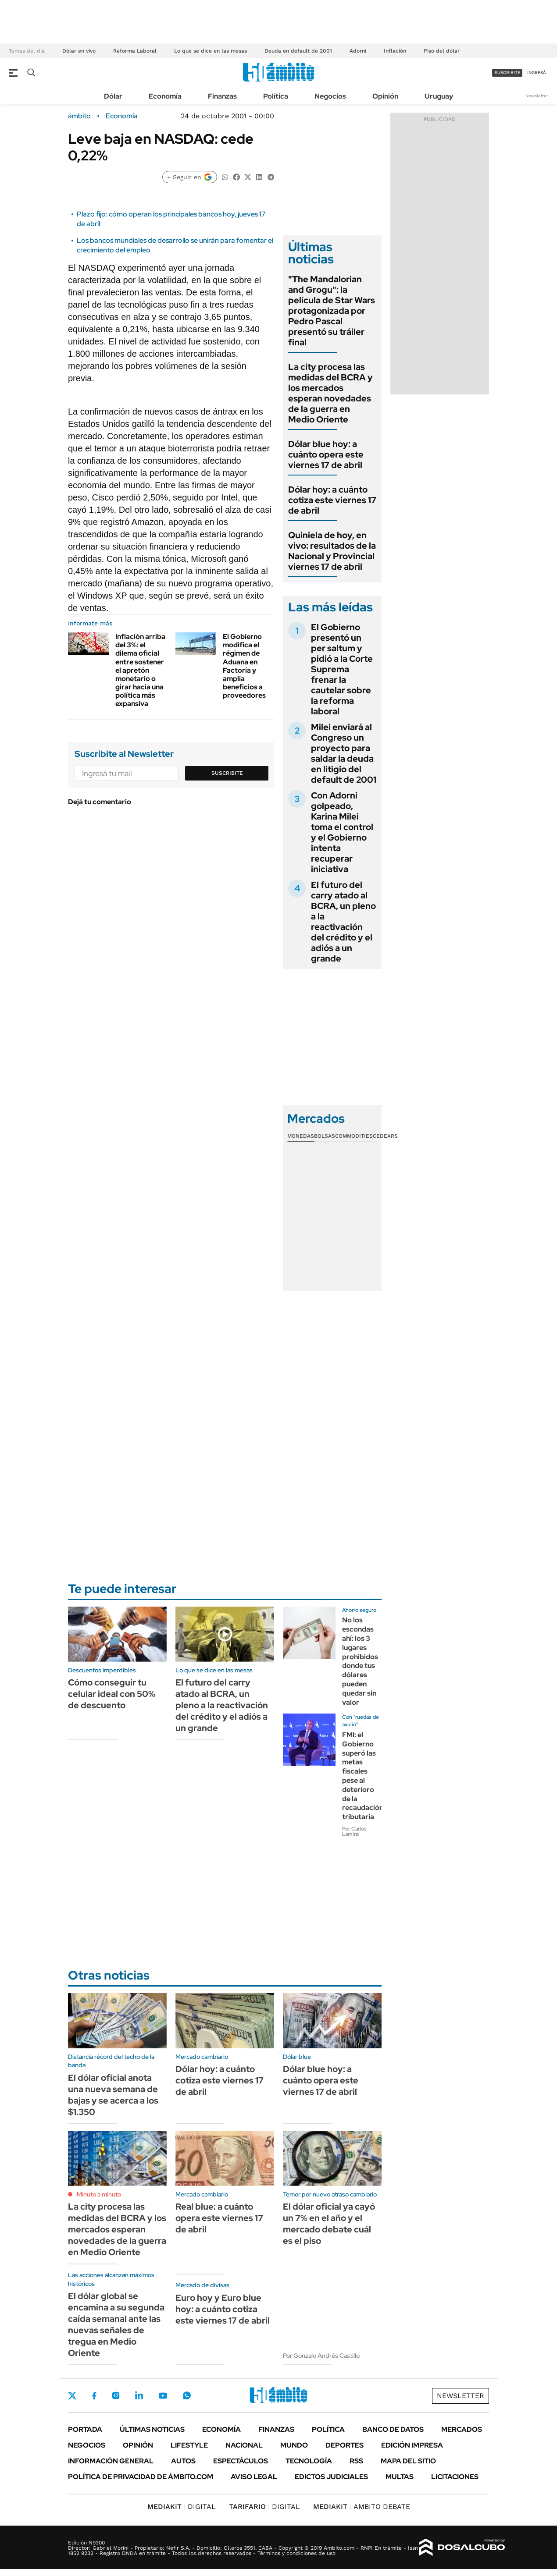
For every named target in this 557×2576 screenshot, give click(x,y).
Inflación (395, 51)
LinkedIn (139, 2395)
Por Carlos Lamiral (354, 1831)
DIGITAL (181, 2506)
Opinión (385, 96)
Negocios (330, 96)
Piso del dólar (442, 51)
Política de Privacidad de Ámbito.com (140, 2476)
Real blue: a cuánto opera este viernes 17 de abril (219, 2218)
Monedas (300, 1136)
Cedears (385, 1136)
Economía (165, 96)
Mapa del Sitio (408, 2461)
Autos (183, 2461)
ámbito (79, 116)
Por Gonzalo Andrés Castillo (321, 2356)
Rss (356, 2461)
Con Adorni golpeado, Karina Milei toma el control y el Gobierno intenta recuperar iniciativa (342, 832)
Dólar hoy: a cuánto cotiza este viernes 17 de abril (332, 500)
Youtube (162, 2395)
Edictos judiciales (331, 2476)
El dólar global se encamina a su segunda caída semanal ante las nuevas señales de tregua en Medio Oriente (116, 2324)
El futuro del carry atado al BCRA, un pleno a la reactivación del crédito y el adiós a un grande (343, 921)
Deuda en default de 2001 (298, 51)
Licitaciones (454, 2476)
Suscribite (227, 773)
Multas (400, 2476)
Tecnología (309, 2461)
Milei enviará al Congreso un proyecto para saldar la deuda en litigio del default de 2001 (343, 753)
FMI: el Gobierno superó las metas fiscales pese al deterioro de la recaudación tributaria (362, 1775)
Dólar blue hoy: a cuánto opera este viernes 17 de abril (326, 454)
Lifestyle (189, 2445)
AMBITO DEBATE (361, 2506)
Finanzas (222, 96)
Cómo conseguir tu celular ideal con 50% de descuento (111, 1694)
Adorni (358, 51)
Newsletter (536, 95)
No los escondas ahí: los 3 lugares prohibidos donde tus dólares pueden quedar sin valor (360, 1661)
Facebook (94, 2395)
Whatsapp (187, 2395)
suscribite (507, 72)
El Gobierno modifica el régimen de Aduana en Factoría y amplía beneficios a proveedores (244, 666)
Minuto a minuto (99, 2194)
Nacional (244, 2445)
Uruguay (439, 96)
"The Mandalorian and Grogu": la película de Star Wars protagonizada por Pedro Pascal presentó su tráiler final (331, 310)
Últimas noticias (152, 2429)
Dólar (113, 96)
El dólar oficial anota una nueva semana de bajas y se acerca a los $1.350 (113, 2095)
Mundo (294, 2445)
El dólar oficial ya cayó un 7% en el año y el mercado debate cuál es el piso (329, 2223)
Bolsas (324, 1136)
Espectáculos (240, 2461)
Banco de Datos (393, 2429)
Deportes (344, 2445)
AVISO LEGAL (254, 2476)
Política (275, 96)
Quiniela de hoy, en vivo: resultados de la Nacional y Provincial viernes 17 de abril (332, 550)
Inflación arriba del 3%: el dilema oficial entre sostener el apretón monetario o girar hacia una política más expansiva (140, 670)
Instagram (116, 2395)
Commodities (354, 1136)
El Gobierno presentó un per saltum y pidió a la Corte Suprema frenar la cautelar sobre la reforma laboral (342, 669)
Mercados (461, 2429)
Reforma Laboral (135, 51)
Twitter (72, 2395)
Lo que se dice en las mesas (210, 51)
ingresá (536, 72)
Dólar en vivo (79, 51)
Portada (85, 2429)
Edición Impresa (412, 2445)
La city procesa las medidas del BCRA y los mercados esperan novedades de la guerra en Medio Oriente (330, 393)
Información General (111, 2461)
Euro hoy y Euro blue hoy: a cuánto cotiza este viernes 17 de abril (222, 2309)
